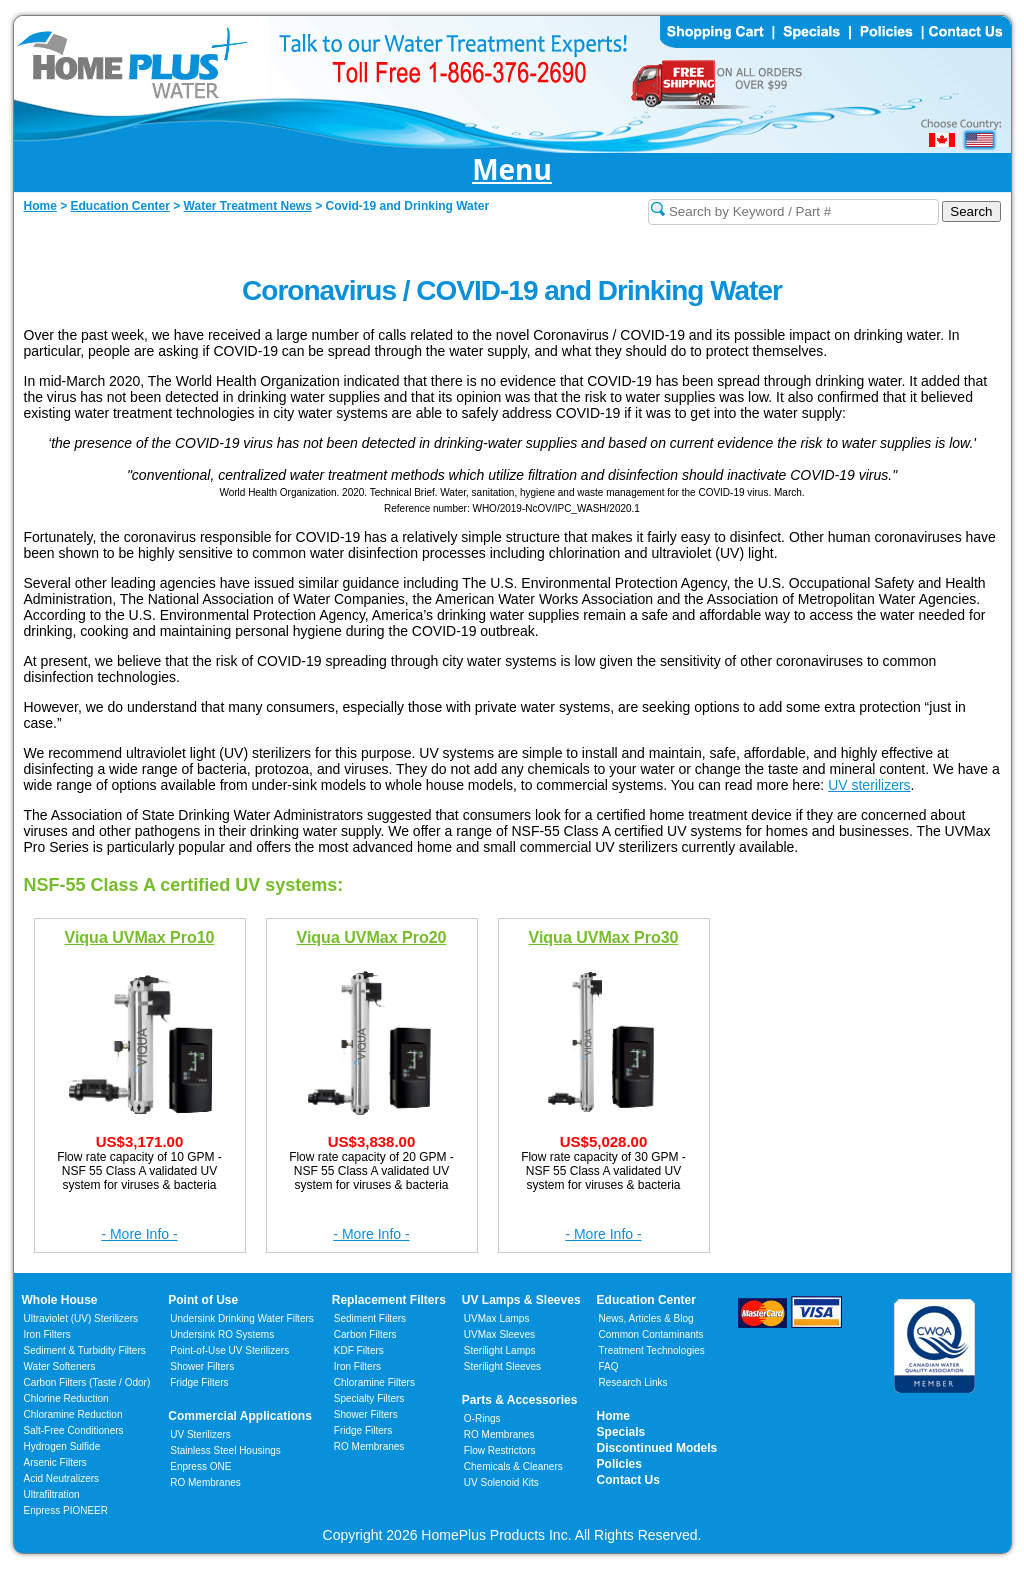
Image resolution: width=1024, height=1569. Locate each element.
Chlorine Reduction (66, 1398)
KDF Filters (359, 1350)
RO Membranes (205, 1482)
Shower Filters (202, 1366)
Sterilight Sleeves (502, 1366)
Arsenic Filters (55, 1462)
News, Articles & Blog (646, 1318)
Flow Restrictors (500, 1450)
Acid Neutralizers (62, 1478)
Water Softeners (60, 1366)
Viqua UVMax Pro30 (604, 936)
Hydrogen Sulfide (62, 1446)
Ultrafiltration (52, 1494)
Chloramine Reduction (73, 1414)
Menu (512, 170)
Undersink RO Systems (222, 1334)
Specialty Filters (369, 1398)
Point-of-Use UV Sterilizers (229, 1350)
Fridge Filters (199, 1382)
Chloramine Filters (374, 1382)
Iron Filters (47, 1334)
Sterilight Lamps (500, 1350)
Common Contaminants (651, 1334)
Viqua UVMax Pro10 (140, 936)
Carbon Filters (87, 1382)
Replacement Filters (389, 1300)
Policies (619, 1464)
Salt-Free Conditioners (74, 1430)
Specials (621, 1432)
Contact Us (628, 1480)
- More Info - (139, 1234)
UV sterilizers (869, 785)
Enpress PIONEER (66, 1510)
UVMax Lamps (497, 1318)
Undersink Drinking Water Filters (242, 1318)
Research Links (633, 1382)
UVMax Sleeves (499, 1334)
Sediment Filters (370, 1318)
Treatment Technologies (652, 1350)
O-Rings (482, 1418)
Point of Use (203, 1300)
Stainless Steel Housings (225, 1450)
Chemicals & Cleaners (513, 1466)
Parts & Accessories (520, 1400)
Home (613, 1416)
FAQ (609, 1366)
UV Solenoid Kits (501, 1482)
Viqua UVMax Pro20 (372, 936)
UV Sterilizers (200, 1434)
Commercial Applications (240, 1416)
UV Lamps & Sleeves (521, 1300)
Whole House (60, 1300)
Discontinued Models (657, 1448)
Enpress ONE (200, 1466)
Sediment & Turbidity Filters (85, 1350)
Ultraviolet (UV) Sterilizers (81, 1318)
